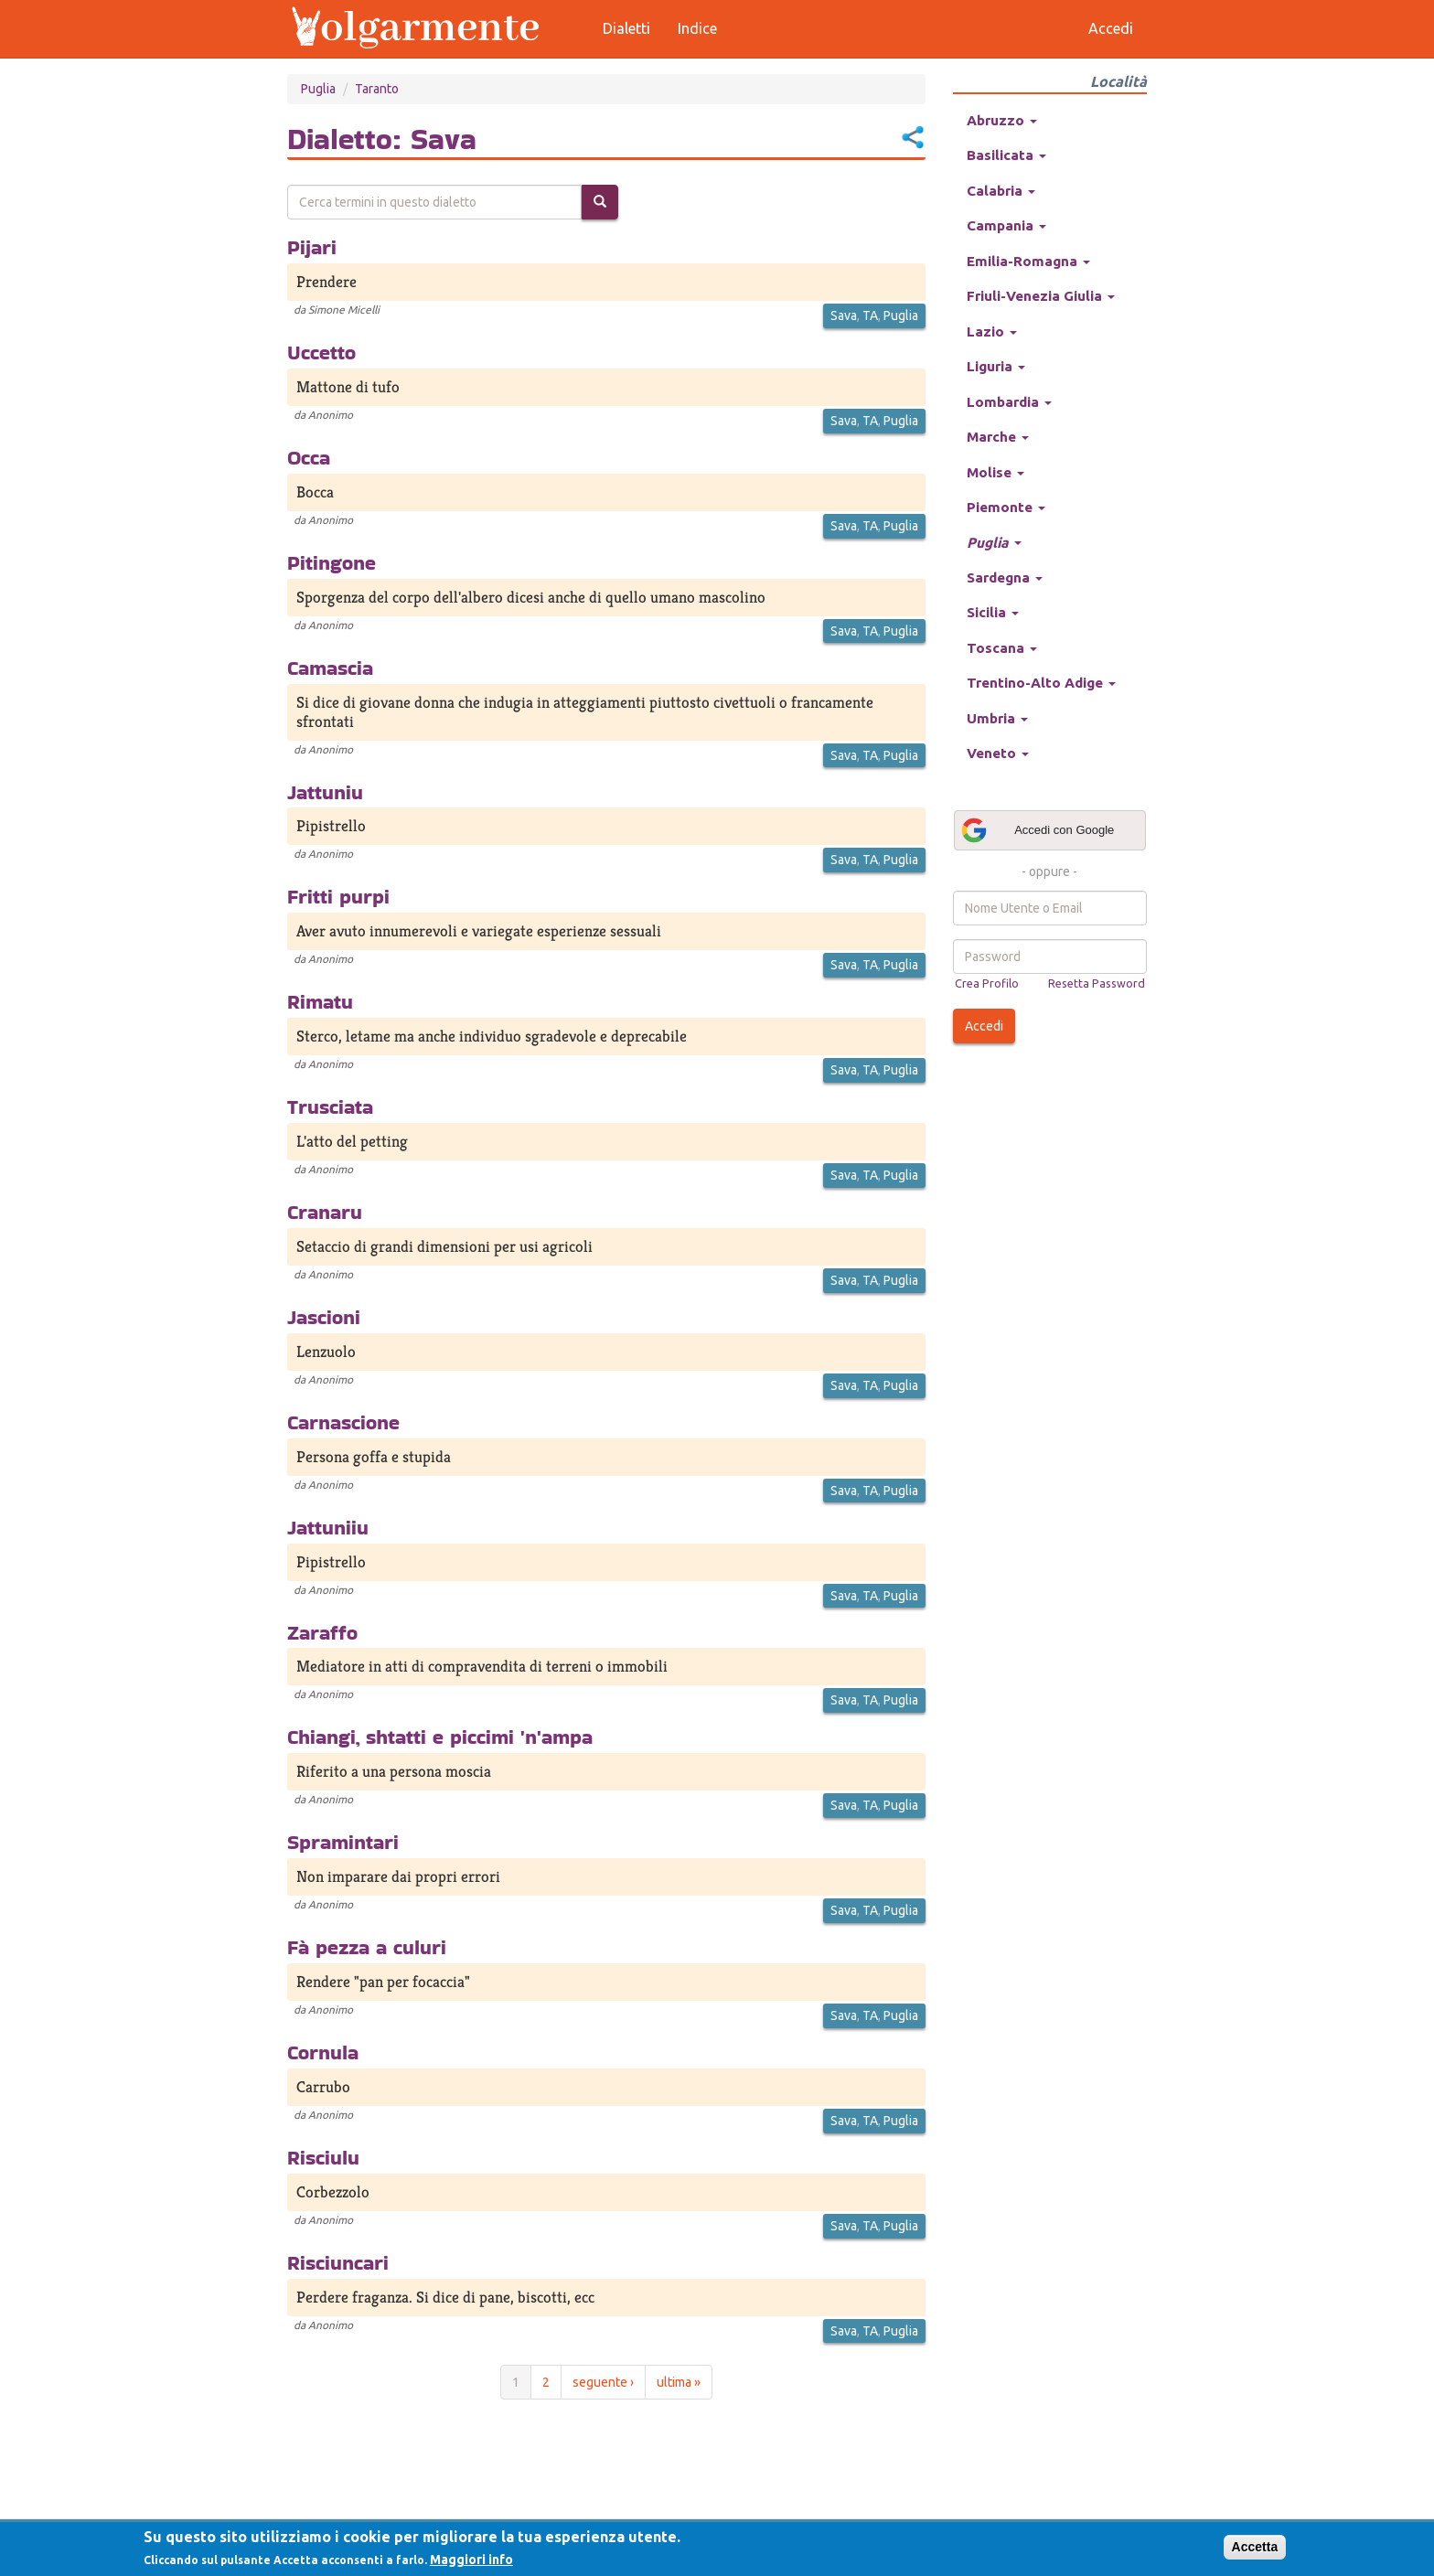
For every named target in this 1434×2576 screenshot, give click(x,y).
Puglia (318, 88)
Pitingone (331, 562)
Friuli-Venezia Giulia (1041, 296)
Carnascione (343, 1422)
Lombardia (1009, 402)
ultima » (679, 2382)
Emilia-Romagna (1028, 261)
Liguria (996, 366)
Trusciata (330, 1106)
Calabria (1001, 190)
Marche (998, 436)
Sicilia (993, 612)
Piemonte (1006, 507)
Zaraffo (322, 1632)
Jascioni (323, 1316)
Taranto (377, 88)
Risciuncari (338, 2262)
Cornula (322, 2052)
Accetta (1255, 2546)
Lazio (992, 331)
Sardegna (1005, 577)
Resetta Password (1096, 983)
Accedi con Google (1037, 830)
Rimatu (320, 1001)
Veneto (998, 753)
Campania (1006, 225)
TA (870, 315)
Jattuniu (325, 792)
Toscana (1002, 648)
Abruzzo (1002, 120)
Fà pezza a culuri (366, 1946)
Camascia (330, 667)
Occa (308, 457)
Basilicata (1006, 155)
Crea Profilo (987, 983)
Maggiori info (471, 2559)
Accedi (984, 1026)
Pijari (312, 247)
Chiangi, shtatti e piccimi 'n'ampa (440, 1736)
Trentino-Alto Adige (1041, 682)
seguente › (603, 2382)
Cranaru (324, 1211)
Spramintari (343, 1841)
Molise (995, 472)
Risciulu (323, 2157)
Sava (843, 315)
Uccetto (321, 352)
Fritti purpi (338, 896)
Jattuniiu (328, 1527)
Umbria (997, 718)
